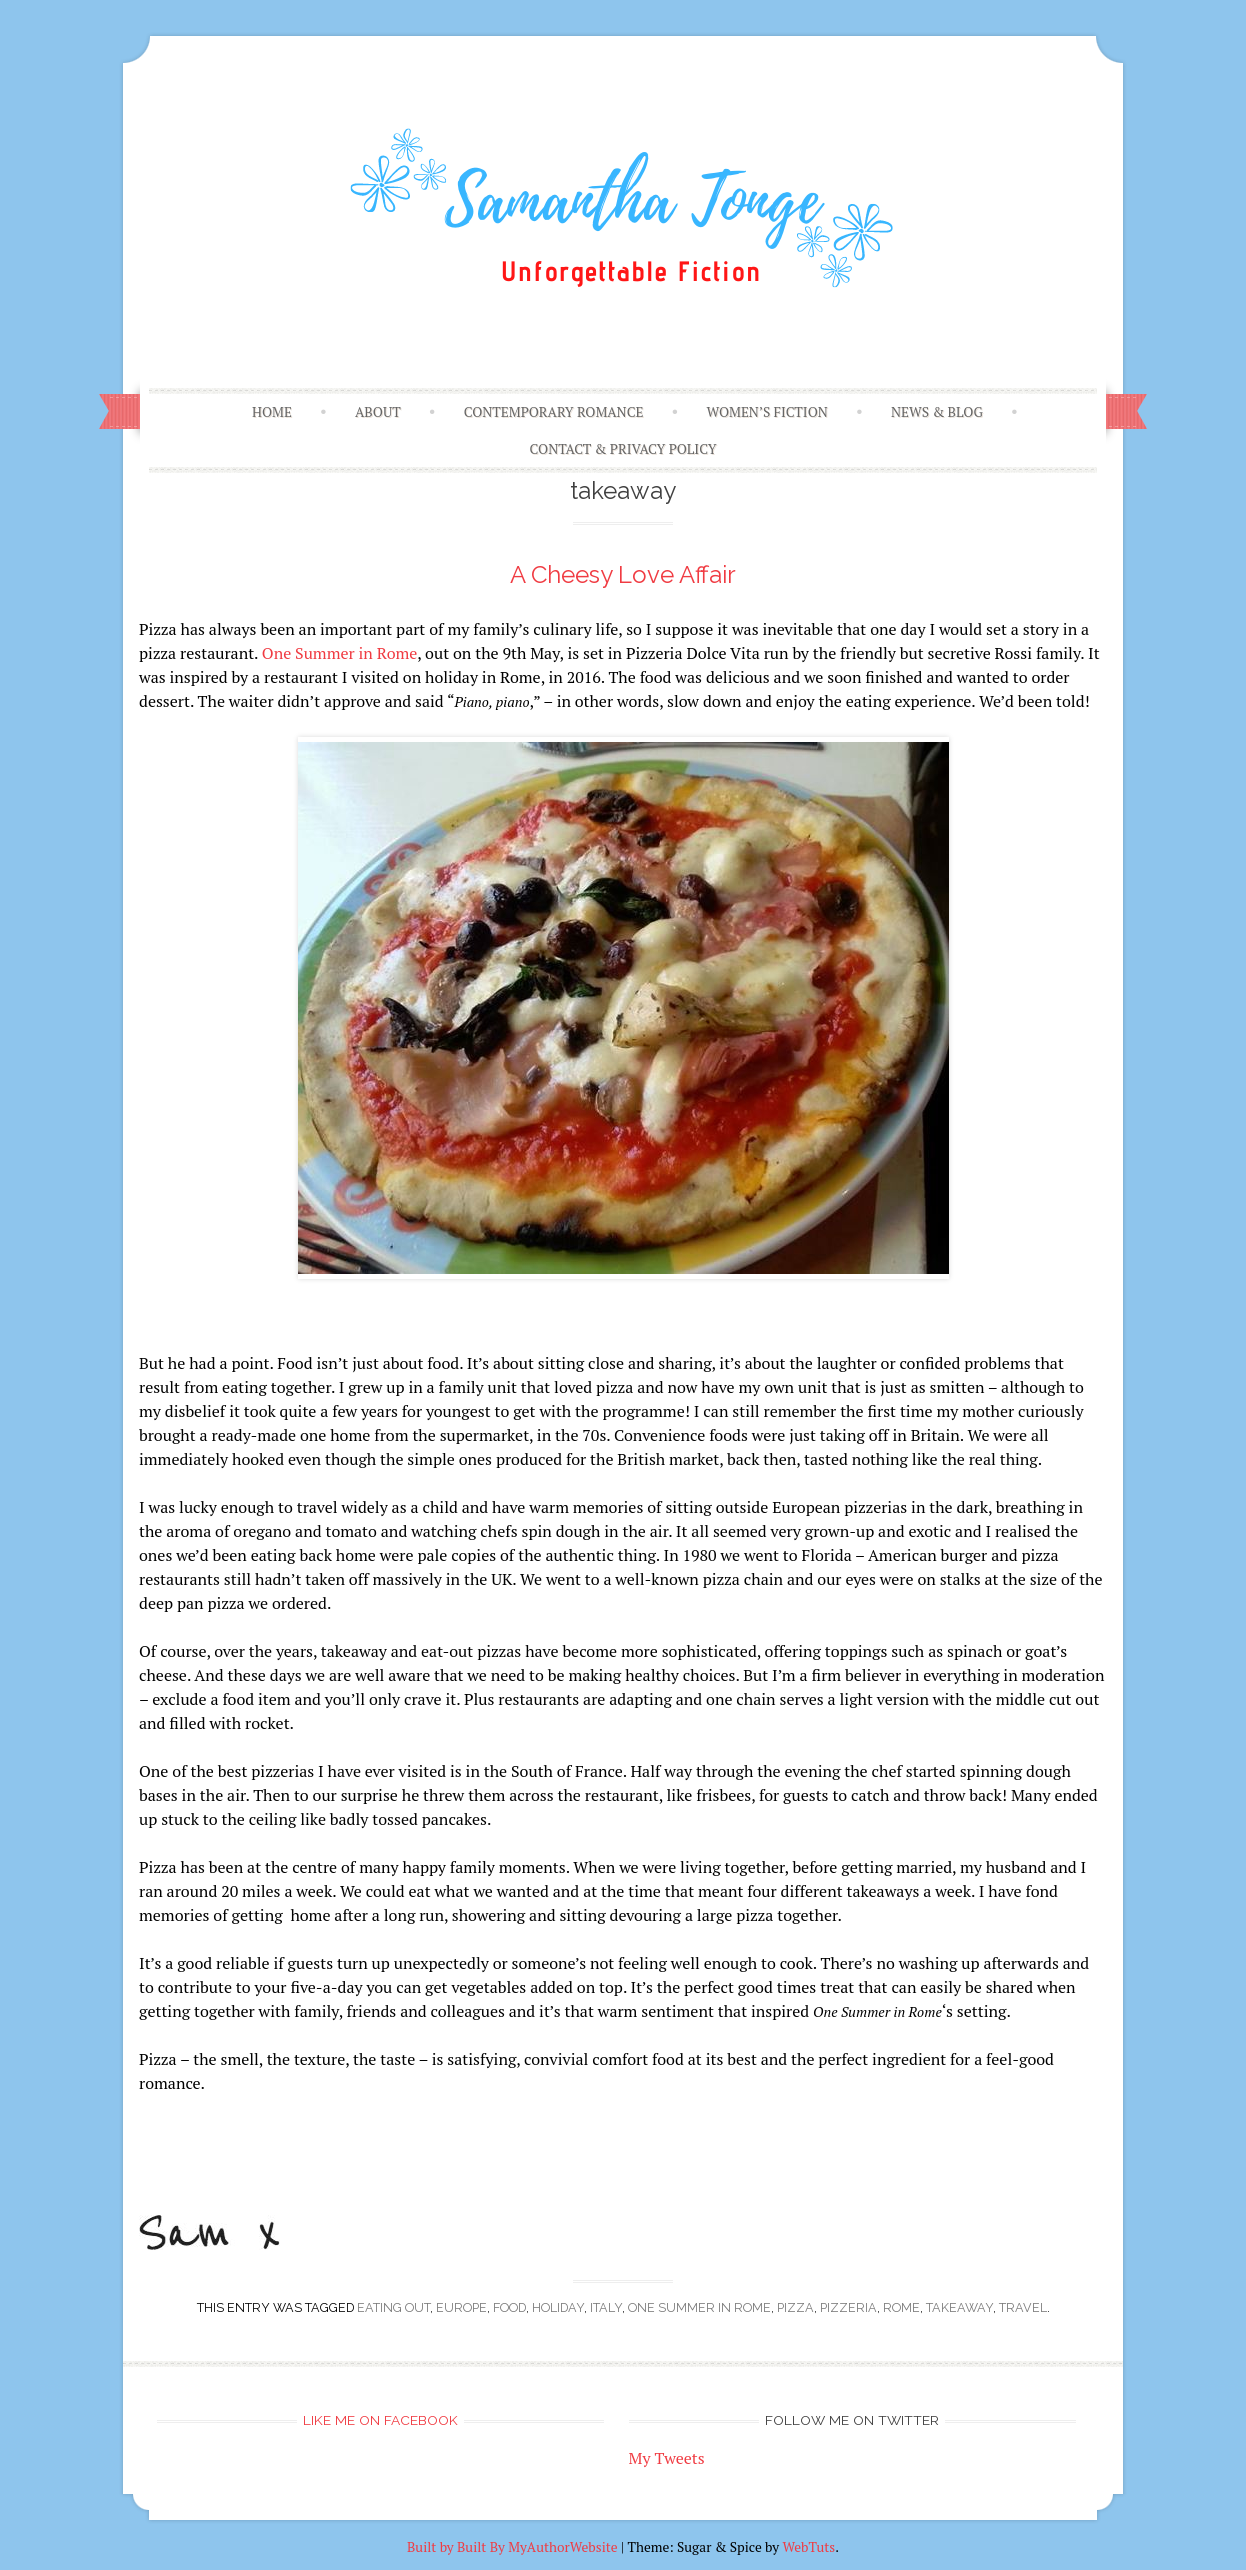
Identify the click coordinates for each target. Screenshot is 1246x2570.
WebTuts (808, 2547)
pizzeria (848, 2307)
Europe (461, 2307)
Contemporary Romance (554, 412)
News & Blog (937, 412)
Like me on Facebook (380, 2420)
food (509, 2307)
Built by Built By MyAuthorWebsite (512, 2547)
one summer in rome (699, 2307)
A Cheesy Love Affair (623, 574)
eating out (393, 2307)
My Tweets (667, 2458)
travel (1023, 2307)
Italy (606, 2307)
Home (272, 412)
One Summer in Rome (340, 653)
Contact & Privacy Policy (623, 449)
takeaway (959, 2307)
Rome (901, 2307)
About (378, 412)
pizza (795, 2307)
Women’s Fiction (767, 412)
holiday (558, 2307)
